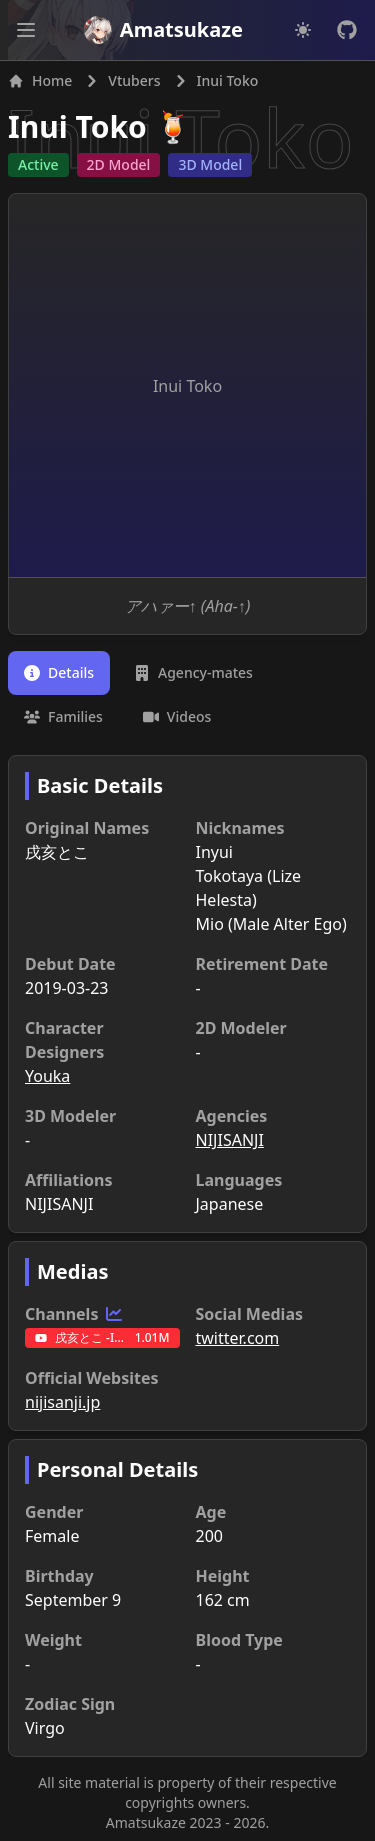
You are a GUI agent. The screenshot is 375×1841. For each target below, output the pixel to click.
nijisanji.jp (62, 1402)
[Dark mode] (303, 30)
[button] (26, 30)
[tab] (59, 673)
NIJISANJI (230, 1140)
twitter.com (238, 1338)
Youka (47, 1076)
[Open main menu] (26, 30)
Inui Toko (77, 126)
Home (40, 80)
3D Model (210, 164)
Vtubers (134, 80)
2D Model (119, 164)
